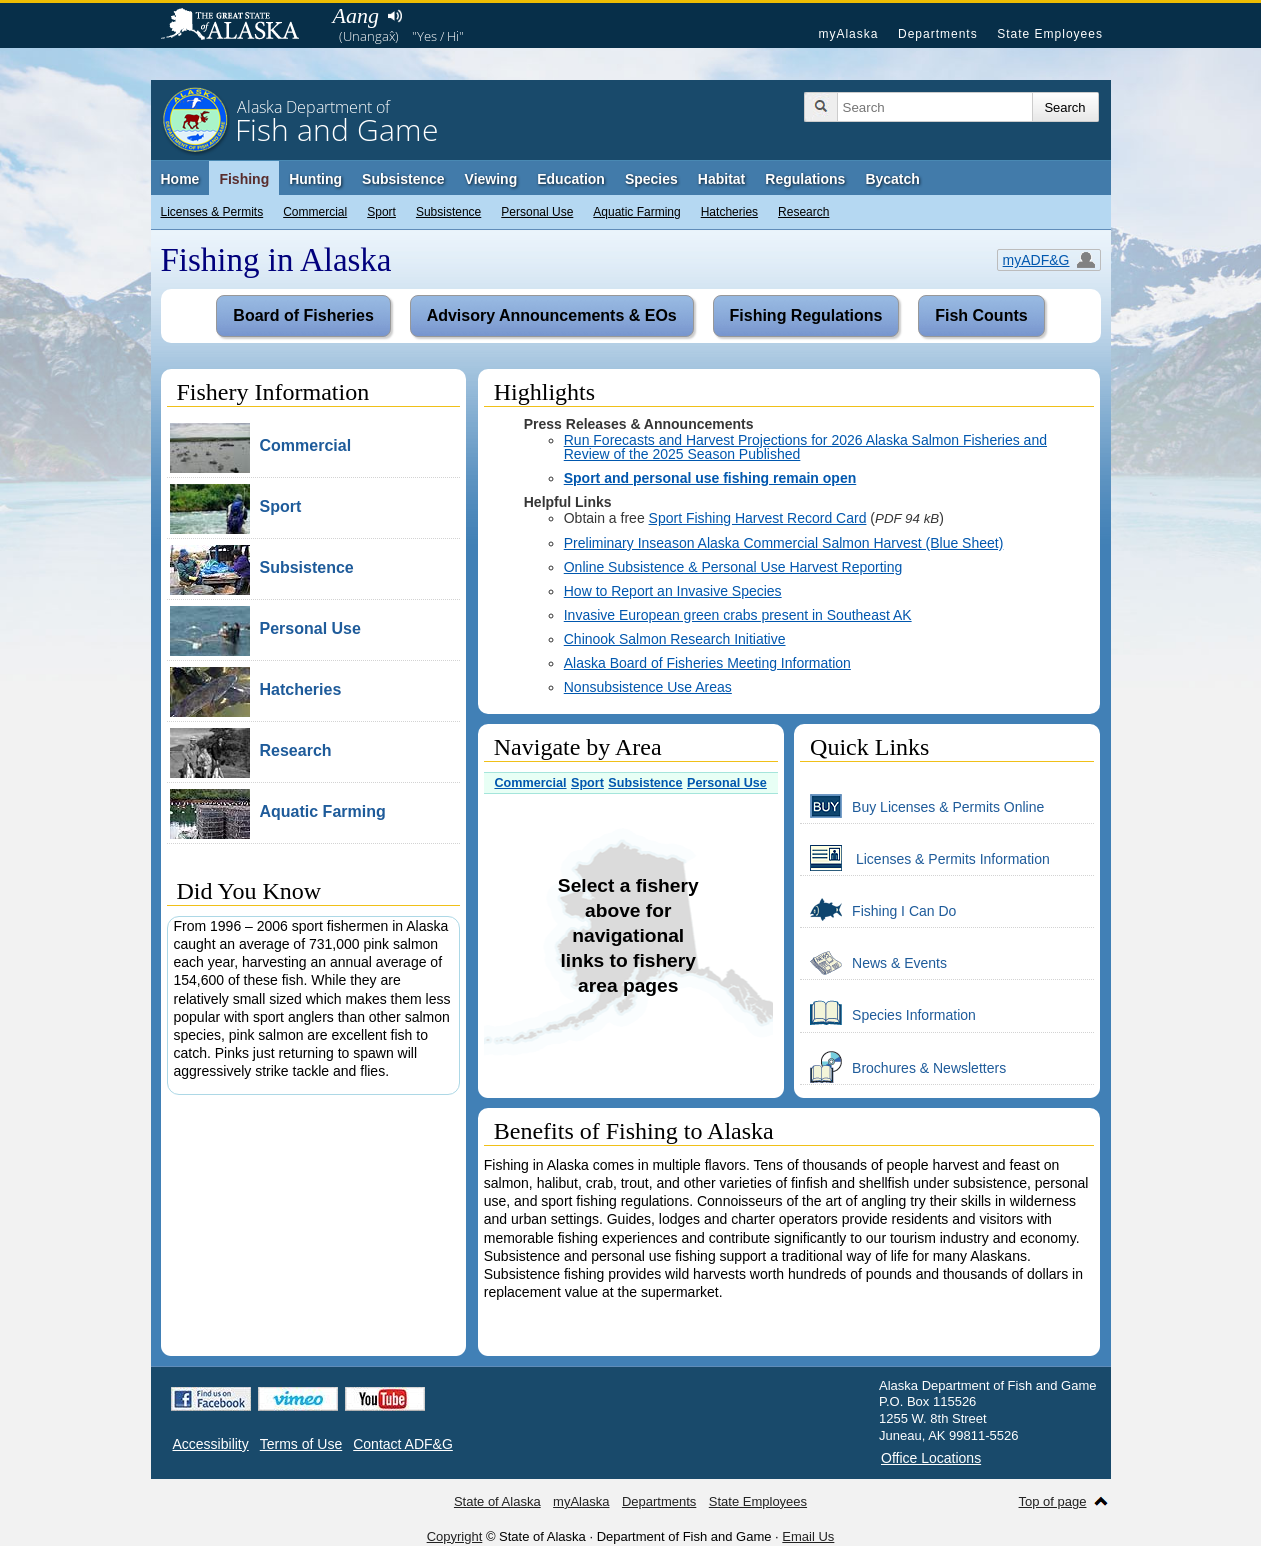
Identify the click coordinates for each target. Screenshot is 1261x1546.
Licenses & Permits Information (925, 858)
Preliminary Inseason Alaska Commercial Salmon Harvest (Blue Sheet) (784, 543)
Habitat (721, 179)
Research (803, 212)
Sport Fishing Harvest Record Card (758, 518)
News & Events (873, 962)
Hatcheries (729, 212)
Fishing (244, 179)
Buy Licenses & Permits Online (922, 806)
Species (651, 179)
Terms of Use (301, 1444)
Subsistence (448, 212)
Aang (356, 15)
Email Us (808, 1536)
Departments (938, 34)
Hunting (315, 179)
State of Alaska (240, 26)
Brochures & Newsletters (903, 1067)
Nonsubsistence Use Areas (648, 687)
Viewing (491, 179)
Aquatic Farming (636, 212)
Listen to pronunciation (395, 16)
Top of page (1053, 1501)
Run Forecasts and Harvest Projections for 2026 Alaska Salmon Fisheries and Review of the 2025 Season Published (805, 447)
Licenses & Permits (212, 212)
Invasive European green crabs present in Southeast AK (738, 615)
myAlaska (848, 34)
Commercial (315, 212)
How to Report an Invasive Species (673, 591)
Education (571, 179)
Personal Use (537, 212)
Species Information (888, 1014)
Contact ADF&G (403, 1444)
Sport (381, 212)
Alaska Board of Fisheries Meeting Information (707, 663)
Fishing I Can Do (878, 910)
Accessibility (211, 1444)
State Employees (1050, 34)
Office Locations (931, 1458)
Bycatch (892, 179)
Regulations (805, 179)
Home (180, 179)
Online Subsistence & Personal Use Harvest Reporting (733, 567)
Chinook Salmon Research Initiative (675, 639)
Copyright (455, 1536)
